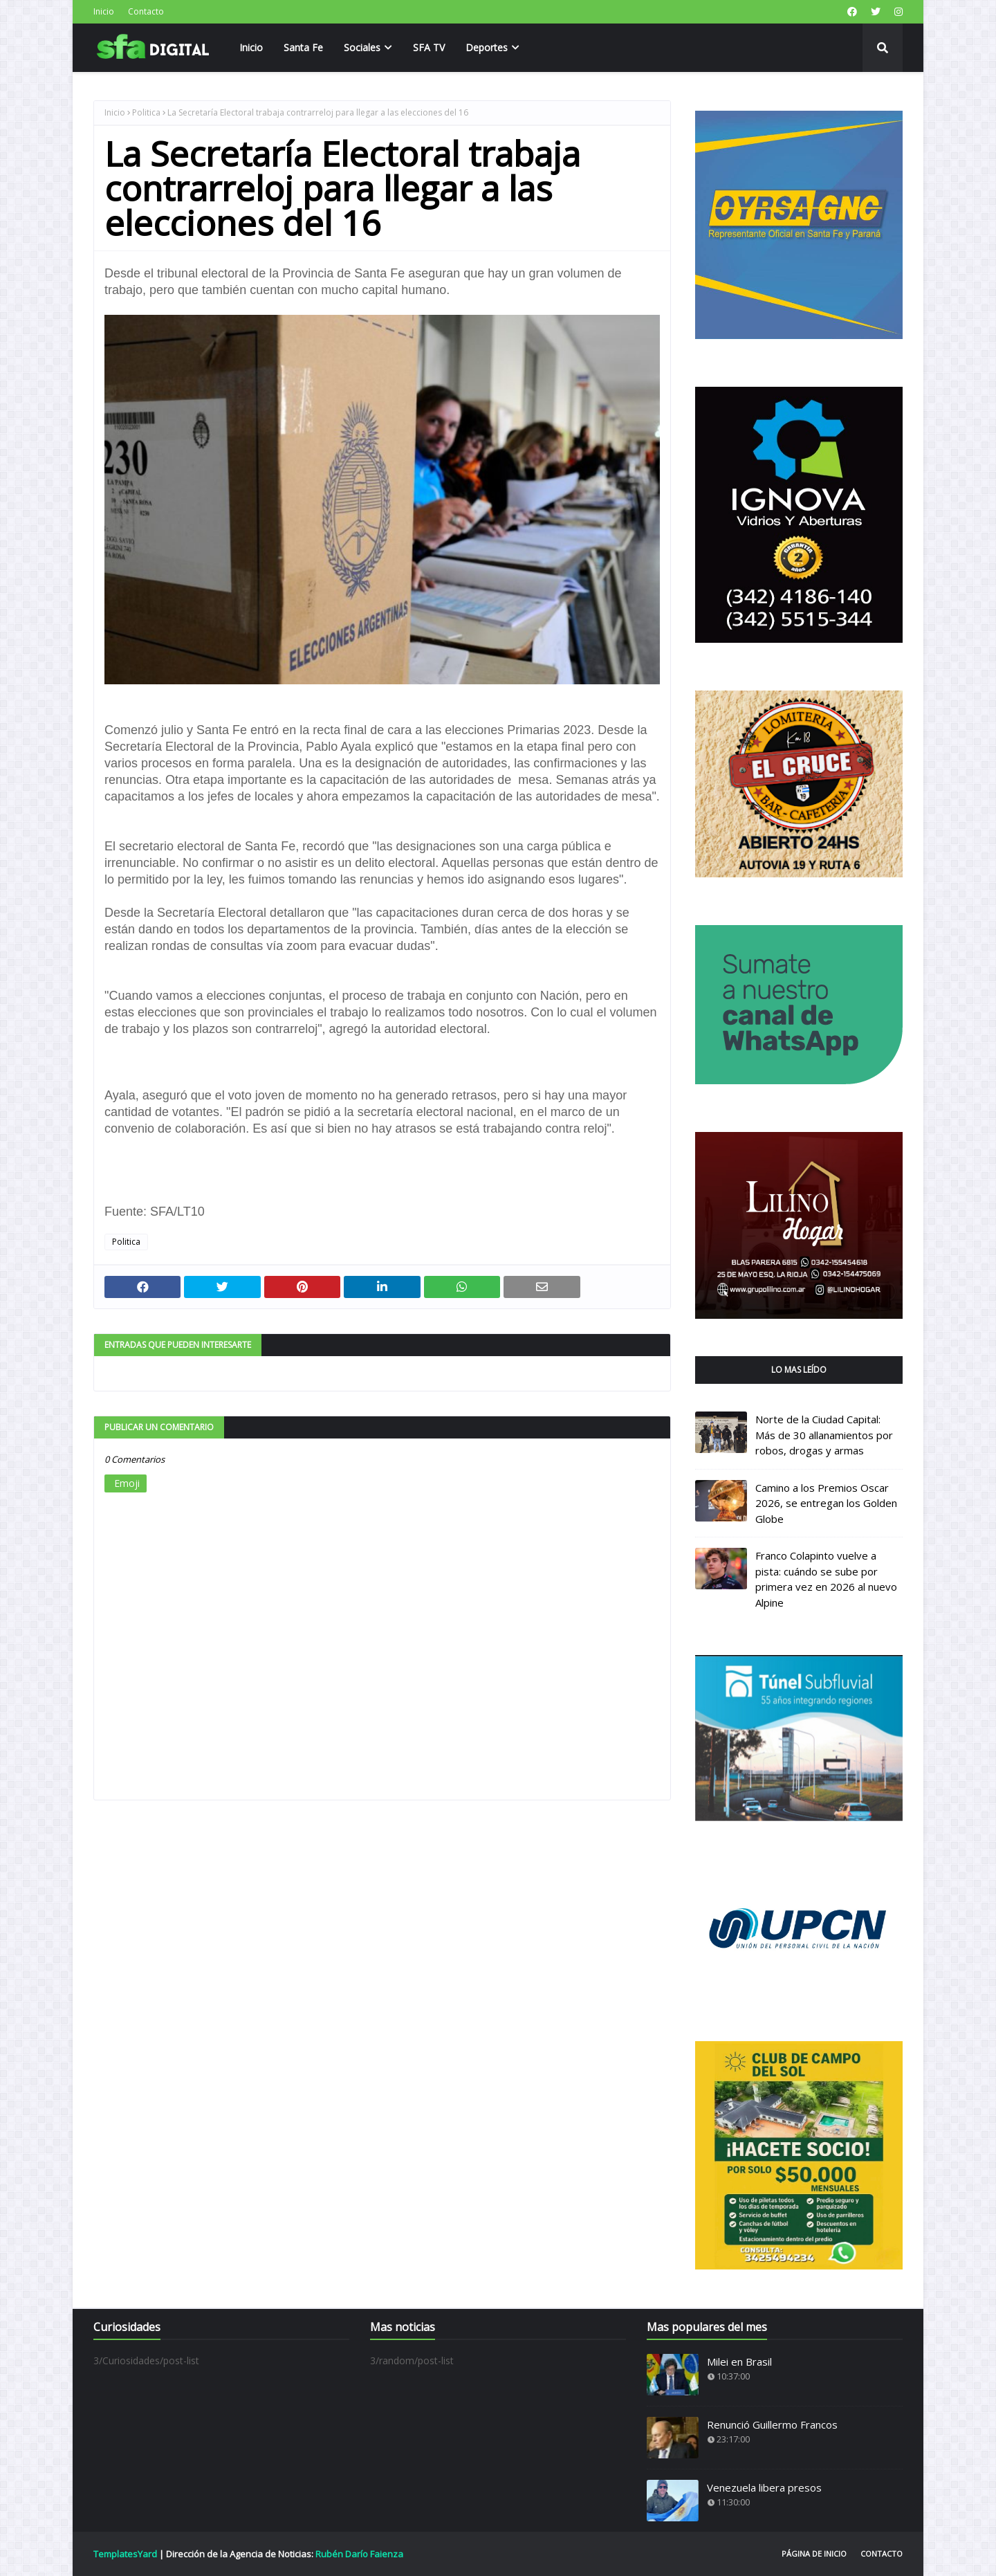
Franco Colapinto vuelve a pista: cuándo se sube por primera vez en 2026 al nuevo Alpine (826, 1579)
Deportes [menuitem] (486, 47)
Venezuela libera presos (764, 2487)
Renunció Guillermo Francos (772, 2424)
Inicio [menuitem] (251, 47)
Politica (146, 112)
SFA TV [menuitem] (429, 47)
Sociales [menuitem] (362, 47)
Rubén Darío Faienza (359, 2554)
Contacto (146, 11)
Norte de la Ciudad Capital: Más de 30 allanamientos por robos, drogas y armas (824, 1434)
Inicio (103, 11)
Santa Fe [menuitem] (303, 47)
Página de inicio (814, 2553)
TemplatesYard (125, 2554)
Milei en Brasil (739, 2361)
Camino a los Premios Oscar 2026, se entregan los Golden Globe (826, 1503)
